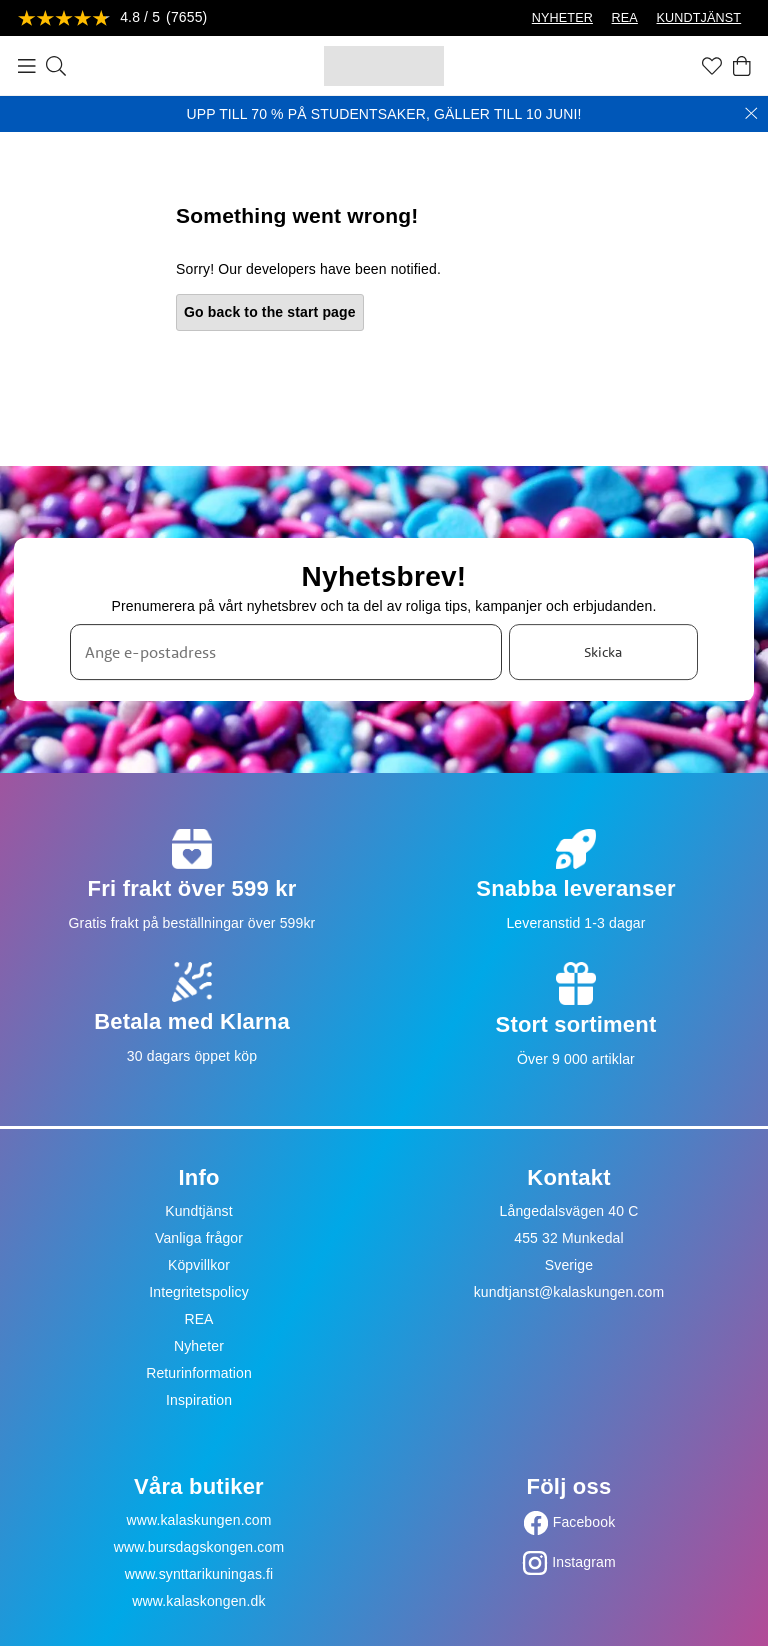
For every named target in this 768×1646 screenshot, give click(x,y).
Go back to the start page (270, 312)
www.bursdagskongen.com (199, 1547)
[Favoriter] (712, 66)
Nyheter (199, 1346)
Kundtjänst (199, 1211)
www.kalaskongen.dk (198, 1601)
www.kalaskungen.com (198, 1520)
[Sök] (56, 66)
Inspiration (199, 1400)
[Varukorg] (742, 66)
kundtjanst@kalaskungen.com (569, 1292)
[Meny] (27, 66)
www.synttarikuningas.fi (199, 1574)
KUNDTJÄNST (699, 18)
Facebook (584, 1522)
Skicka (603, 652)
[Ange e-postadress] (286, 653)
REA (625, 18)
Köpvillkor (199, 1265)
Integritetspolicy (199, 1292)
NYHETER (562, 18)
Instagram (584, 1562)
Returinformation (199, 1373)
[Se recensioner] (113, 18)
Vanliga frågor (199, 1238)
